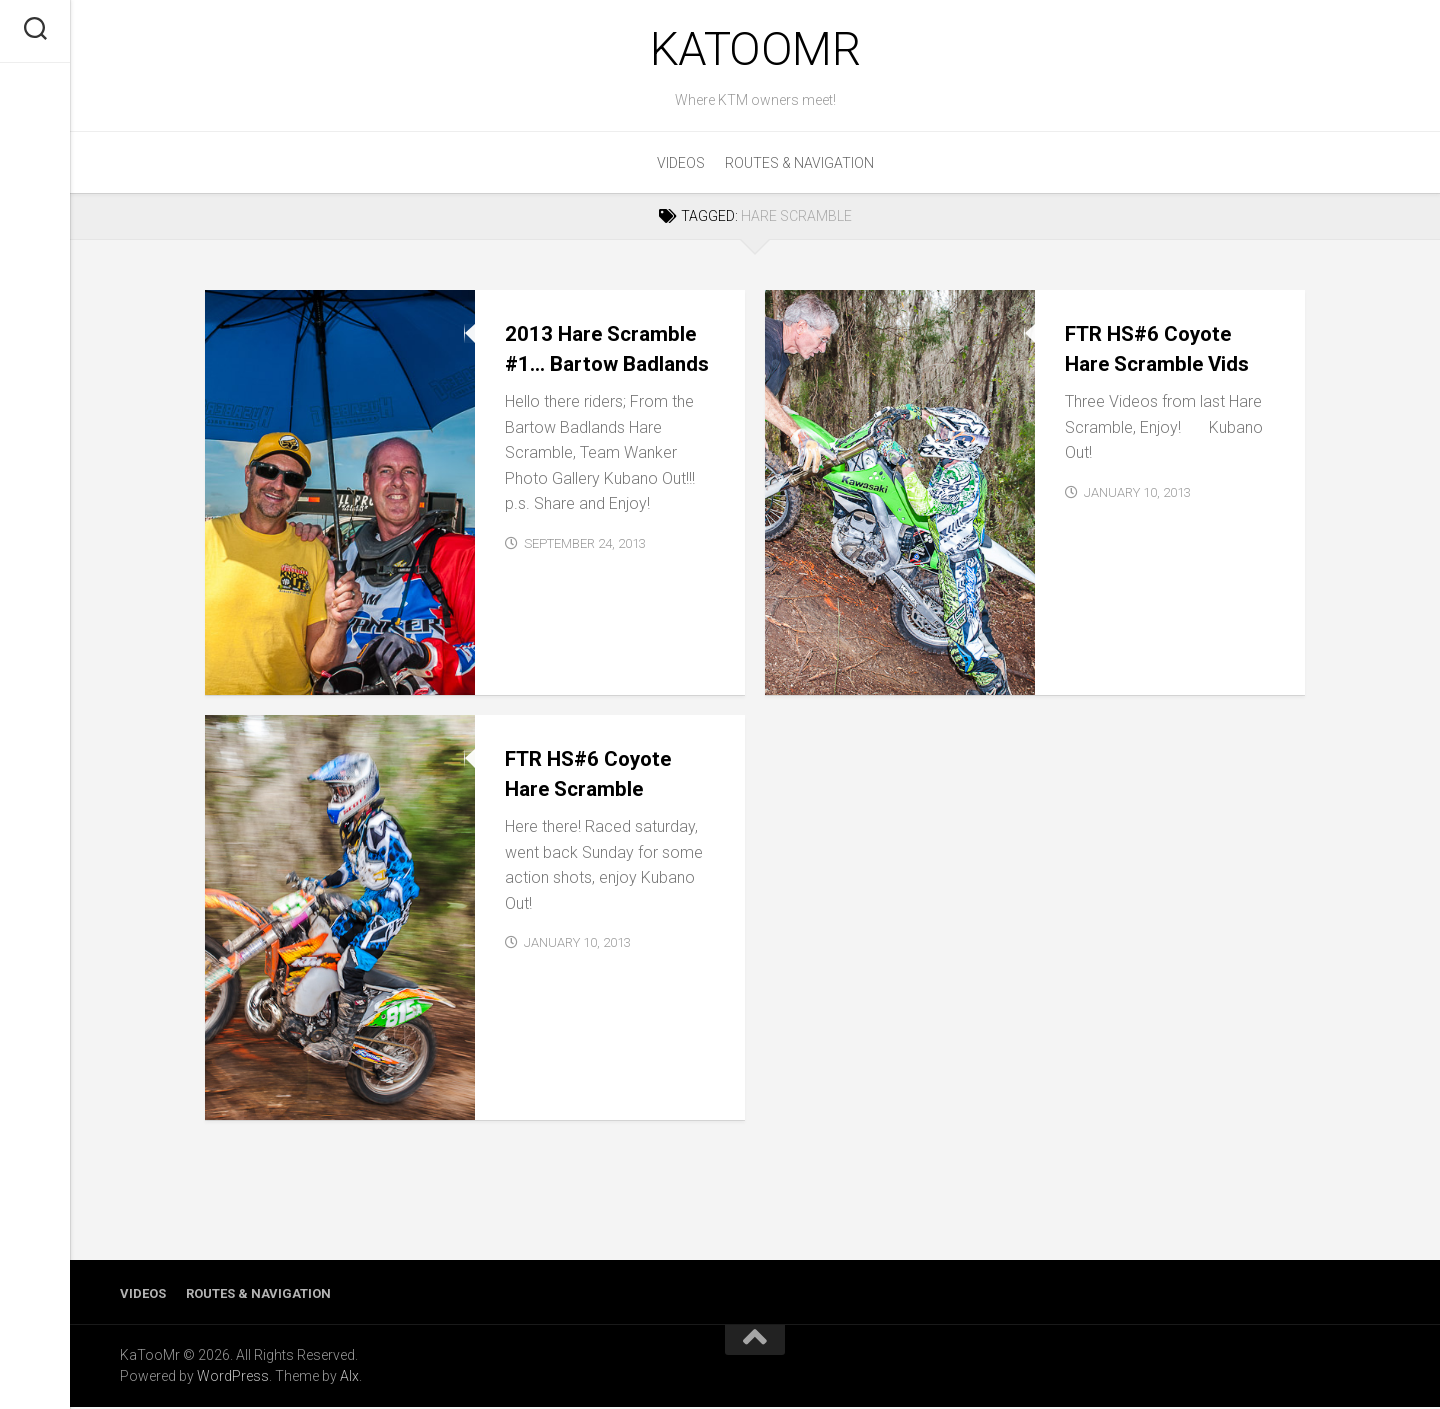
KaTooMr (755, 49)
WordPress (233, 1378)
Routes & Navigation (799, 165)
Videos (681, 165)
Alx (349, 1378)
